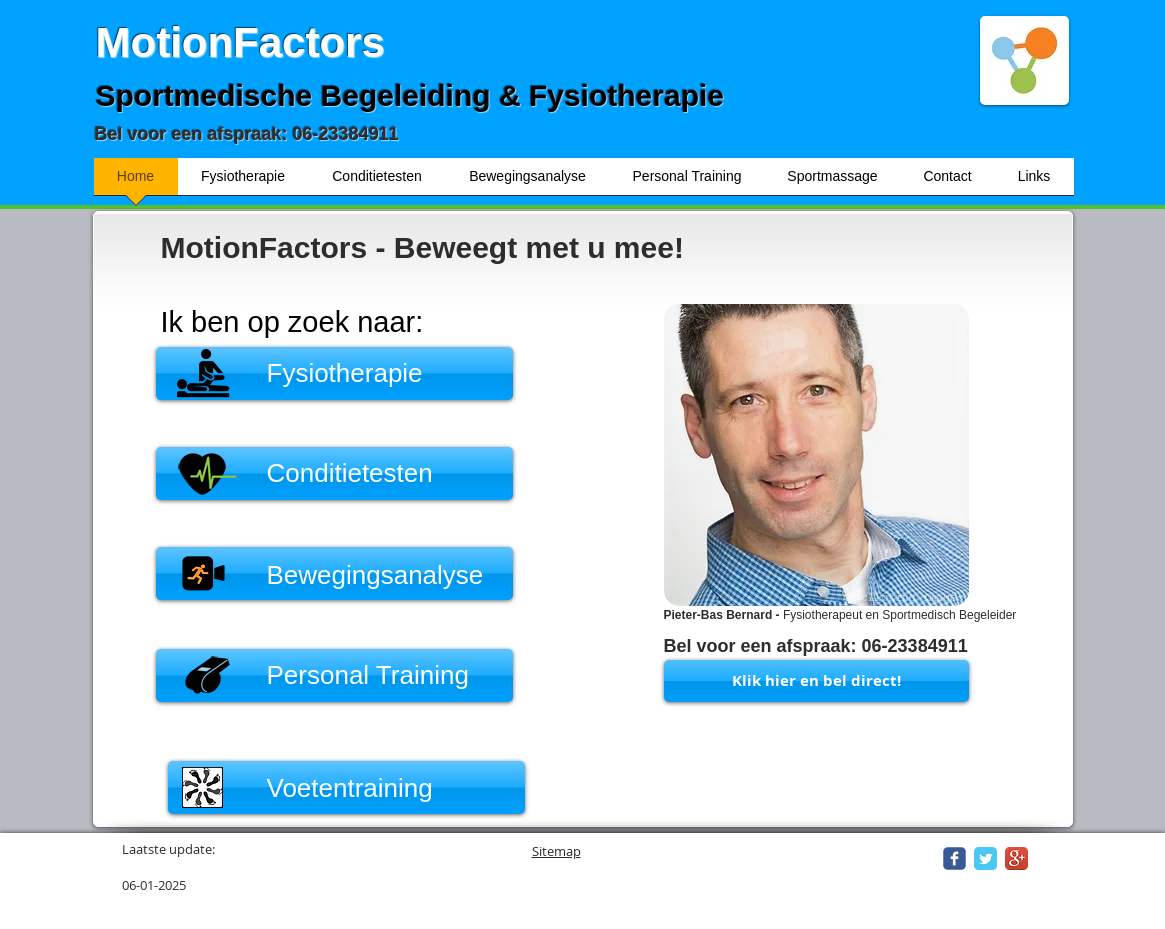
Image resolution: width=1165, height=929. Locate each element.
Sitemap (556, 851)
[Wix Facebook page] (954, 858)
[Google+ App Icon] (1016, 858)
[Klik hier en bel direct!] (816, 681)
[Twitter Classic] (985, 858)
